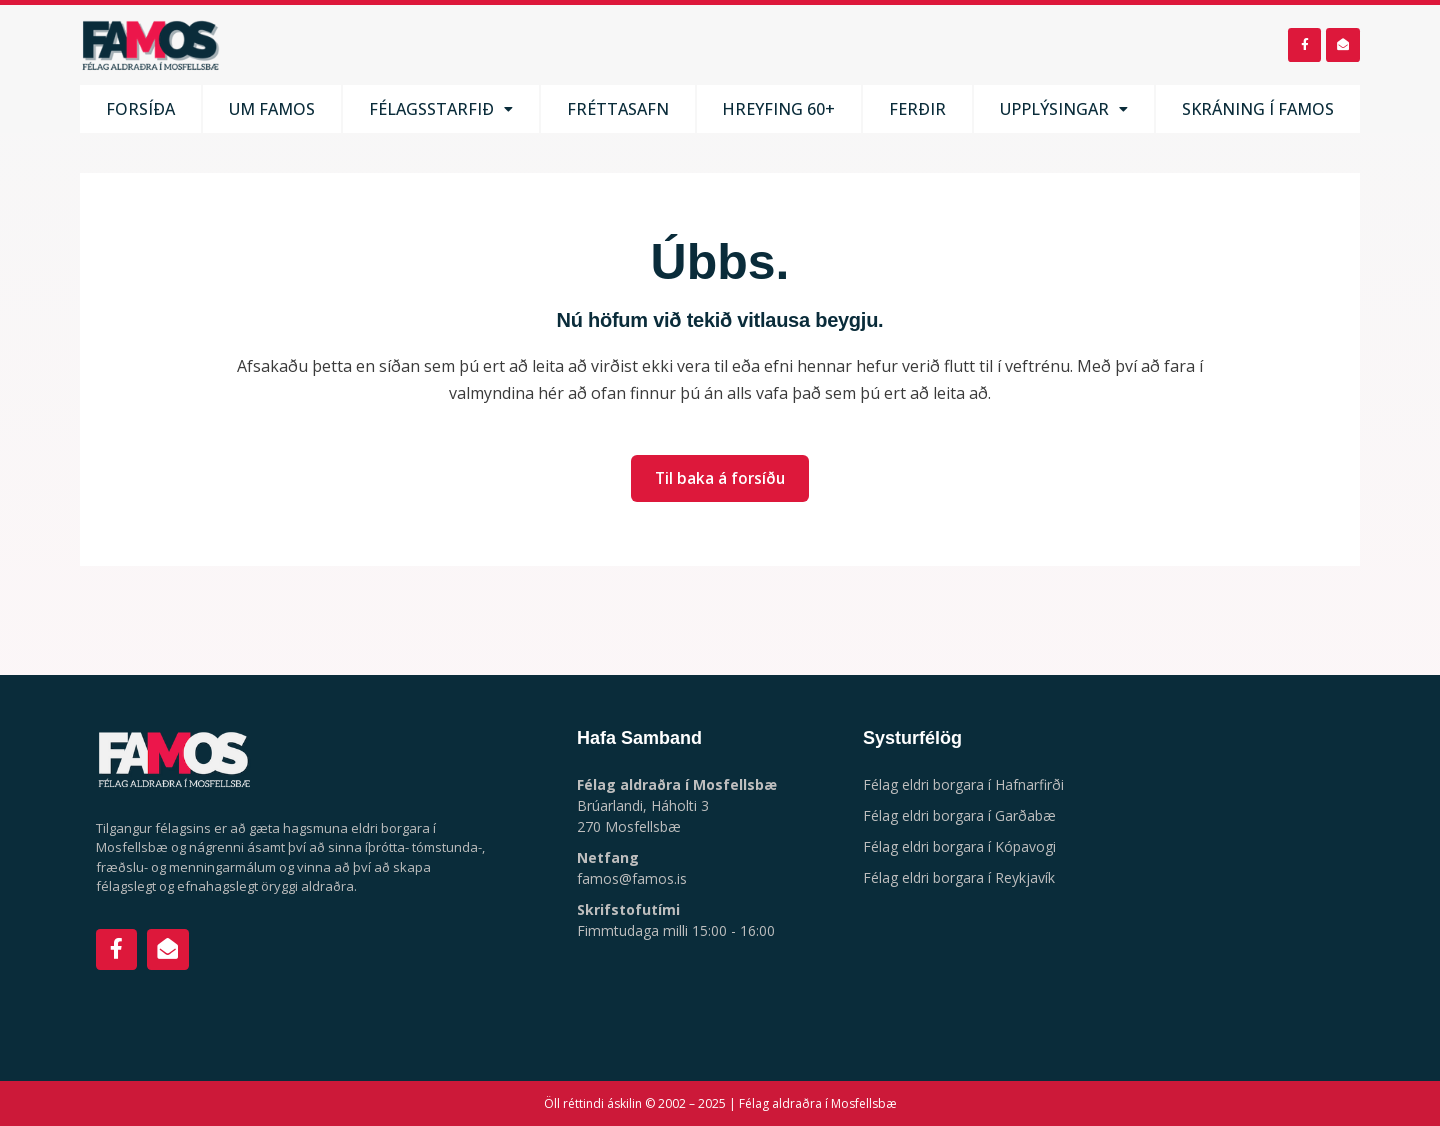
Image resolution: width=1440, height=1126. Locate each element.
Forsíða (141, 113)
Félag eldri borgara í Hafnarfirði (963, 784)
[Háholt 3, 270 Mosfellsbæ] (1246, 878)
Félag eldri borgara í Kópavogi (959, 846)
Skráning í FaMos (1258, 113)
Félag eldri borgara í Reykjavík (959, 877)
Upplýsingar (1062, 113)
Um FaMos (273, 113)
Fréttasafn (619, 113)
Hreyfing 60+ (779, 113)
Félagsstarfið (443, 113)
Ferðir (915, 113)
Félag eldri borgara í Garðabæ (959, 815)
